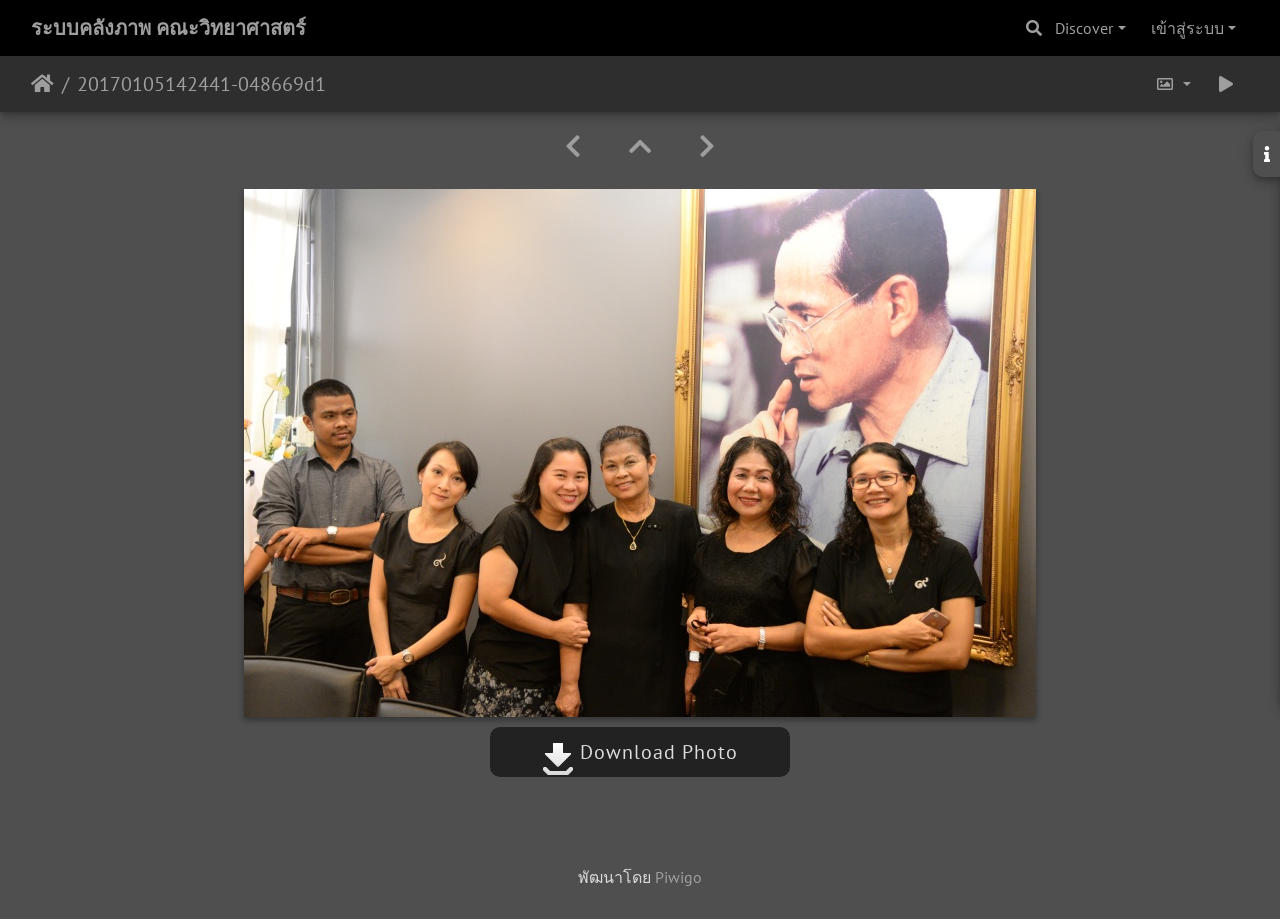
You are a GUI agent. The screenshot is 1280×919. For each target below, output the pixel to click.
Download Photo (640, 752)
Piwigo (678, 877)
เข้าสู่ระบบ (1187, 28)
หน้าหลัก (42, 84)
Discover (1084, 28)
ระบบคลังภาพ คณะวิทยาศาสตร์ (168, 28)
